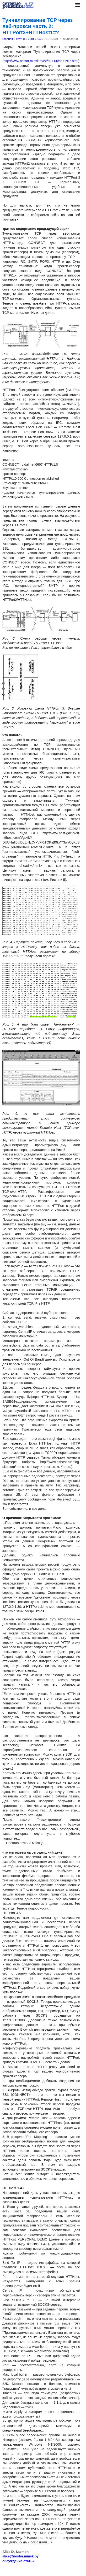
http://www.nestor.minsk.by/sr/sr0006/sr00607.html (41, 61)
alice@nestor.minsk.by (20, 2556)
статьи (20, 39)
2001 (31, 39)
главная (7, 39)
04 (39, 39)
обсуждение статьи (18, 2561)
